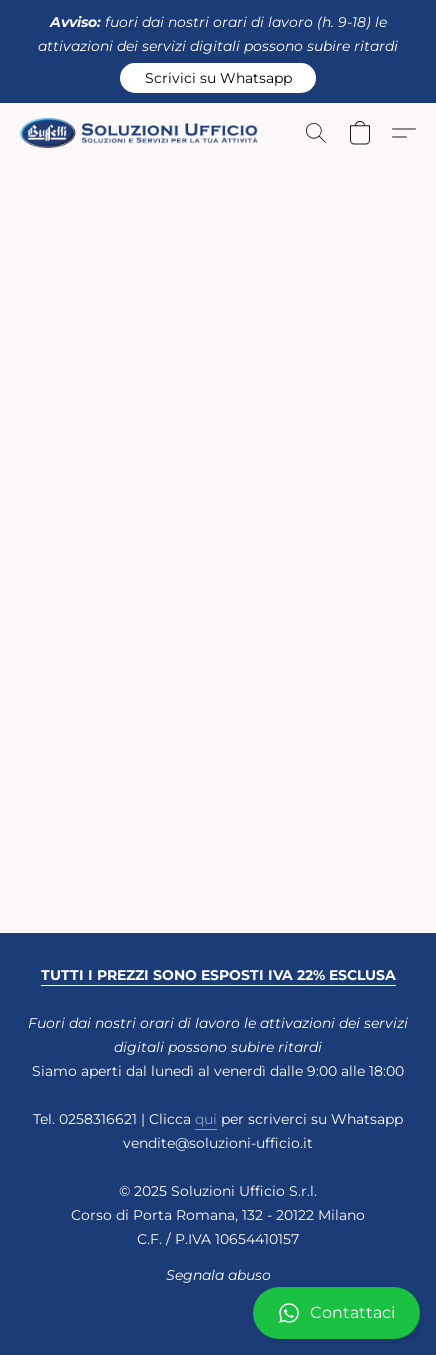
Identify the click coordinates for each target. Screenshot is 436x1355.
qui (206, 1119)
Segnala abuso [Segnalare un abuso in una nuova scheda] (218, 1275)
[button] (218, 78)
